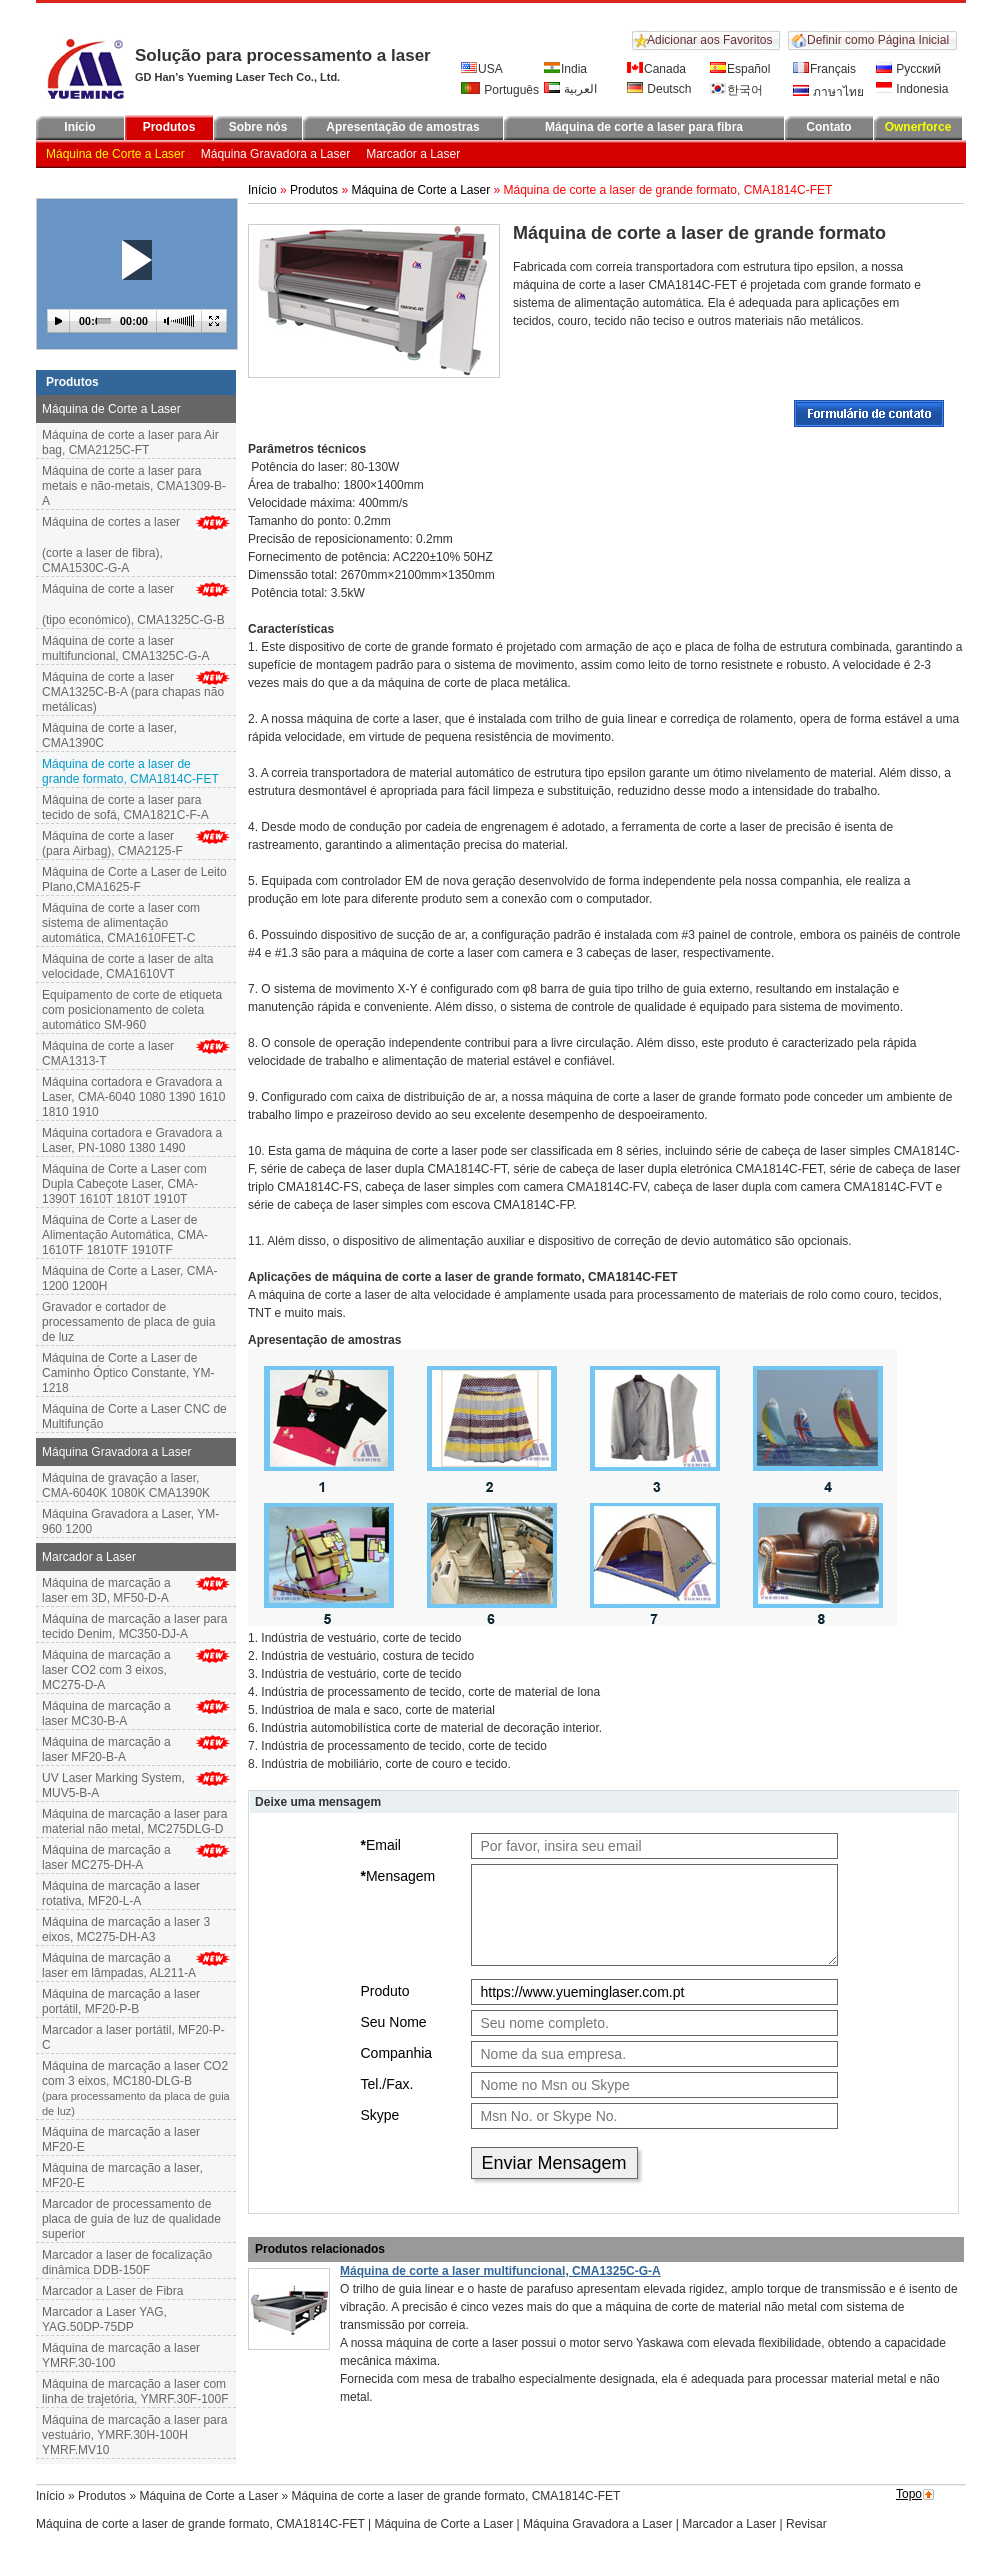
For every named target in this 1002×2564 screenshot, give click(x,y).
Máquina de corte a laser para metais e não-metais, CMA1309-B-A (134, 486)
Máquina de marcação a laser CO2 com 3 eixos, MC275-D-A (106, 1670)
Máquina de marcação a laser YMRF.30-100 (121, 2355)
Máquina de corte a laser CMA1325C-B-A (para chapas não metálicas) (133, 692)
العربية (570, 89)
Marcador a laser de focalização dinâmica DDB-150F (127, 2262)
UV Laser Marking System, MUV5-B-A (113, 1785)
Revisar (806, 2524)
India (565, 69)
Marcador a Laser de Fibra (112, 2291)
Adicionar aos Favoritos (709, 40)
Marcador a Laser (413, 154)
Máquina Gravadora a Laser (275, 154)
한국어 (736, 90)
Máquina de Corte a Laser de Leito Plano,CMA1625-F (134, 879)
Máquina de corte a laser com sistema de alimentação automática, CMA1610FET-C (121, 923)
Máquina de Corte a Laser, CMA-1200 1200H (129, 1278)
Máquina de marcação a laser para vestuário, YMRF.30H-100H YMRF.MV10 (134, 2435)
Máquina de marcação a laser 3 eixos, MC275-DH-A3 (126, 1929)
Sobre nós (258, 127)
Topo (909, 2494)
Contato (828, 127)
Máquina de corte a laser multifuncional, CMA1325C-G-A (125, 648)
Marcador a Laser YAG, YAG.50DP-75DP (104, 2319)
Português (500, 89)
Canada (656, 69)
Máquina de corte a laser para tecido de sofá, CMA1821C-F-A (125, 807)
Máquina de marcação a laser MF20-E (121, 2139)
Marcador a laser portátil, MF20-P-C (133, 2037)
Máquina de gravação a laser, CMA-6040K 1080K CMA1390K (126, 1485)
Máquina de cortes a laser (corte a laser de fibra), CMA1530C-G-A (136, 545)
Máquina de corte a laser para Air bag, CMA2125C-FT (130, 442)
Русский (908, 69)
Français (824, 69)
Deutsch (659, 89)
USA (482, 69)
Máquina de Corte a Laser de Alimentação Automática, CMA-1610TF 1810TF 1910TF (125, 1235)
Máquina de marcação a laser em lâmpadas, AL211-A (119, 1965)
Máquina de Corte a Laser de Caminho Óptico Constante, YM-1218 (128, 1373)
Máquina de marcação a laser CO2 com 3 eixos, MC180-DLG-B (136, 2089)
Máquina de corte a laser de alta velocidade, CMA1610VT (127, 966)
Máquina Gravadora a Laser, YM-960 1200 (130, 1521)
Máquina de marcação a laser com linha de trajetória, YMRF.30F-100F (135, 2391)
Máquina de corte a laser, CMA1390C (109, 735)
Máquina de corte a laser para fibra (644, 127)
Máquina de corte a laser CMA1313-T (108, 1053)
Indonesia (912, 89)
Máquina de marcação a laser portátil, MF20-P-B (121, 2001)
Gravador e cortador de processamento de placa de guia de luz (128, 1322)
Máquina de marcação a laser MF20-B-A (106, 1749)
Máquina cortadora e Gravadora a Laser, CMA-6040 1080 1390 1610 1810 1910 (133, 1097)
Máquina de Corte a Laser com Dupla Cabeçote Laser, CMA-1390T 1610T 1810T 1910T (124, 1184)
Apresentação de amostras (402, 127)
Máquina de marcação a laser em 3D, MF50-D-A (106, 1590)
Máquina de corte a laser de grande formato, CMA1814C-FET (200, 2524)
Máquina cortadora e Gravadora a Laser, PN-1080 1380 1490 (132, 1140)
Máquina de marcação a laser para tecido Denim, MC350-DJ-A (134, 1626)
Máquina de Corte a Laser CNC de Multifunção (134, 1416)
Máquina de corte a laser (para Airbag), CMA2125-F (112, 843)
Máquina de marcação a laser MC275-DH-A (106, 1857)
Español (740, 69)
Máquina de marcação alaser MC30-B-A (106, 1713)
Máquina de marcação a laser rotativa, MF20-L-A (121, 1893)
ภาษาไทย (828, 92)
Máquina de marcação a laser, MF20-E (122, 2175)
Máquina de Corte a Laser (115, 154)
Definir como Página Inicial (878, 40)
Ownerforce (918, 127)
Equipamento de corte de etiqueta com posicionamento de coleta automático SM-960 (132, 1010)
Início (79, 127)
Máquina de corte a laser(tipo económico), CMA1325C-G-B (136, 604)
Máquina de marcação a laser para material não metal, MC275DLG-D (134, 1821)
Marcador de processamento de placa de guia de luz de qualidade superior (131, 2219)
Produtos (169, 127)
